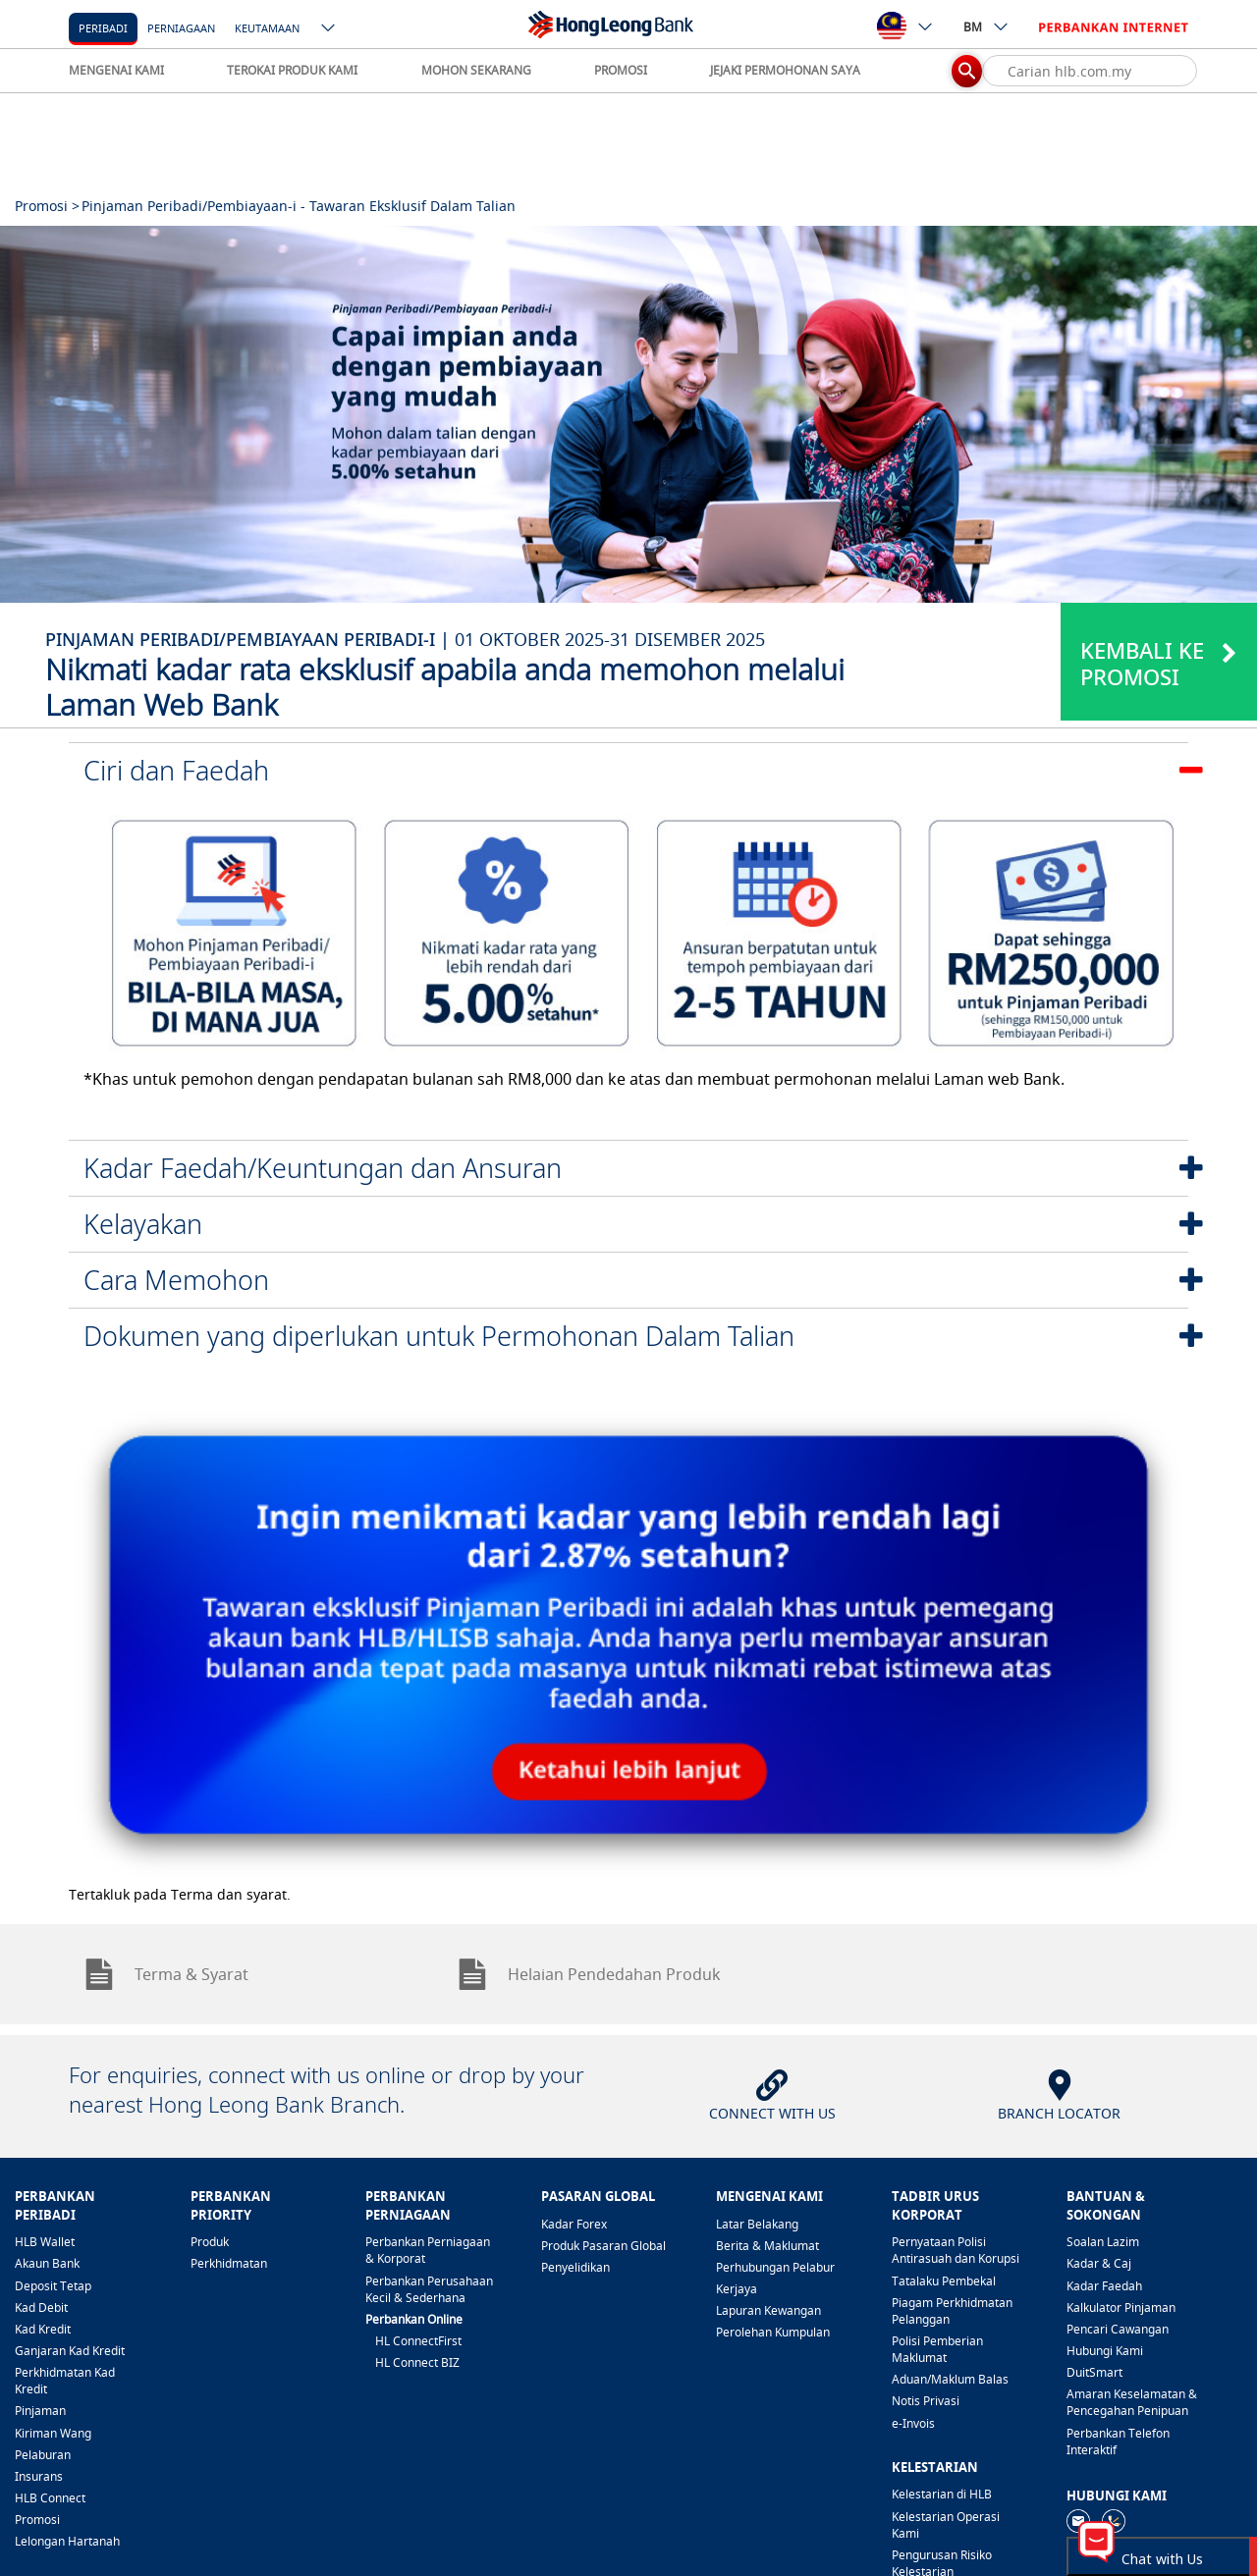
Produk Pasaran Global (603, 2245)
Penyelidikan (575, 2267)
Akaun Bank (47, 2263)
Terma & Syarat (165, 1974)
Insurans (39, 2476)
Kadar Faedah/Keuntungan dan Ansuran (322, 1168)
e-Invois (913, 2423)
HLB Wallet (45, 2241)
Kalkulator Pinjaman (1120, 2307)
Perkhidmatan (229, 2263)
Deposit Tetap (53, 2286)
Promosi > (47, 205)
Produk (210, 2241)
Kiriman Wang (53, 2433)
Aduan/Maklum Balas (950, 2379)
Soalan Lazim (1102, 2241)
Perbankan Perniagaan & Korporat (427, 2250)
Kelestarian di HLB (942, 2494)
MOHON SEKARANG (476, 70)
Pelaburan (43, 2454)
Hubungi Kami (1104, 2350)
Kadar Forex (574, 2224)
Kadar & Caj (1098, 2263)
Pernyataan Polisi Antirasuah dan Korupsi (955, 2250)
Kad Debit (41, 2307)
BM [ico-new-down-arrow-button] (986, 26)
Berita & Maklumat (767, 2245)
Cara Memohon (176, 1279)
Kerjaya (736, 2289)
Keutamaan (267, 28)
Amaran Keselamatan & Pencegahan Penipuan (1131, 2402)
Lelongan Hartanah (67, 2541)
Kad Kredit (43, 2329)
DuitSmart (1094, 2372)
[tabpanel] (628, 414)
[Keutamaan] (267, 27)
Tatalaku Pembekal (944, 2281)
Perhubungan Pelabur (775, 2267)
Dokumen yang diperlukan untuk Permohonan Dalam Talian (438, 1335)
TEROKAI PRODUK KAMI (292, 70)
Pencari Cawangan (1117, 2329)
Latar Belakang (757, 2224)
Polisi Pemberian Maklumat (937, 2349)
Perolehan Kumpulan (773, 2332)
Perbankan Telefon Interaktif (1118, 2441)
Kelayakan (142, 1224)
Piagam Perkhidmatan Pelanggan (952, 2311)
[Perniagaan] (181, 27)
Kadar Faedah (1104, 2286)
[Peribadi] (103, 27)
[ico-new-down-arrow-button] (329, 29)
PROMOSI (620, 70)
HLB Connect (50, 2498)
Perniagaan (181, 28)
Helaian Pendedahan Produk (589, 1974)
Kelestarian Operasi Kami (946, 2525)
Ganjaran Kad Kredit (70, 2350)
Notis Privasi (925, 2400)
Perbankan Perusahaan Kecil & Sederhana (429, 2289)
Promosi (37, 2519)
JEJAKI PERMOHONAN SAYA (785, 70)
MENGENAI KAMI (116, 70)
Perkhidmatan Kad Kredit (65, 2380)
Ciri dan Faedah (176, 770)
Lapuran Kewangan (768, 2310)
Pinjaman (40, 2410)
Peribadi (103, 28)
